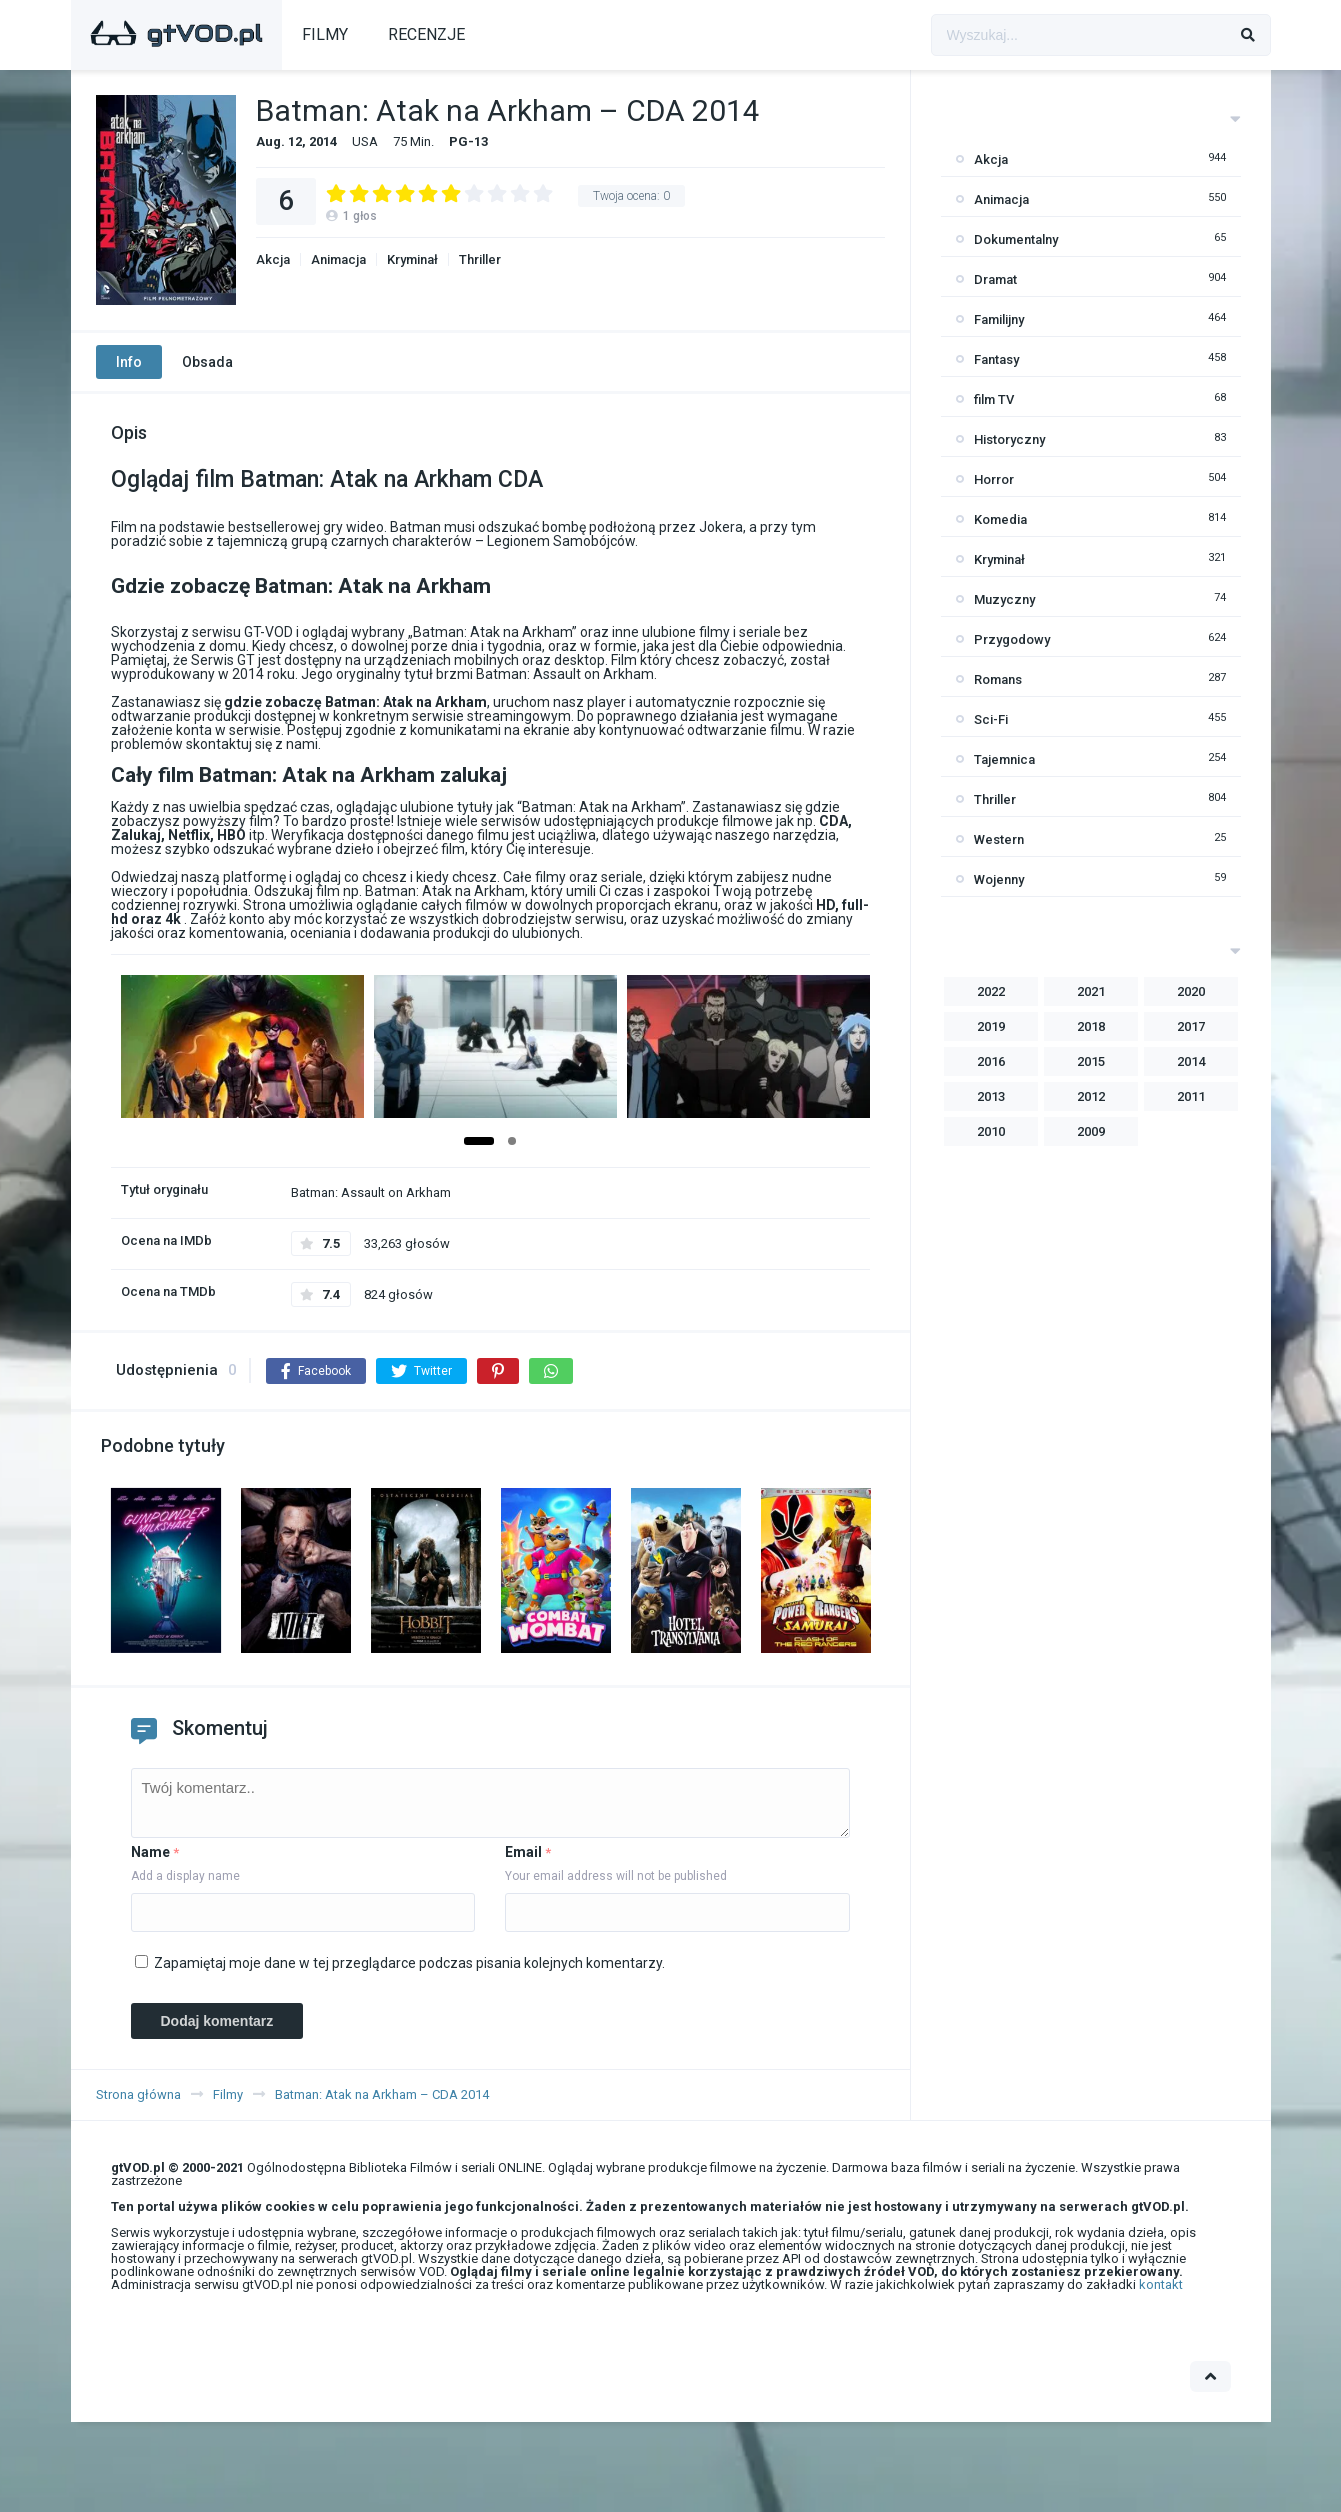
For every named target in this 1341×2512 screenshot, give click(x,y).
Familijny (999, 319)
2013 (991, 1096)
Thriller (480, 259)
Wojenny (999, 879)
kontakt (1161, 2284)
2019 (991, 1026)
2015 (1091, 1061)
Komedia (1000, 519)
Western (999, 839)
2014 (1191, 1061)
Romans (998, 679)
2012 (1091, 1096)
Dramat (995, 279)
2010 (991, 1131)
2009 (1091, 1131)
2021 (1091, 991)
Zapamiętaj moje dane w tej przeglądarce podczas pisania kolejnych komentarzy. (409, 1963)
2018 (1091, 1026)
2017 (1191, 1026)
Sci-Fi (991, 719)
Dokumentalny (1016, 239)
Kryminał (412, 259)
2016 (991, 1061)
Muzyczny (1004, 599)
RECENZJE (426, 34)
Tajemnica (1004, 759)
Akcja (273, 259)
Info (129, 362)
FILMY (325, 34)
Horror (994, 479)
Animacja (338, 259)
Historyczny (1009, 439)
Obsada (207, 362)
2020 (1191, 991)
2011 (1191, 1096)
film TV (994, 399)
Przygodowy (1012, 639)
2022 (991, 991)
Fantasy (996, 359)
